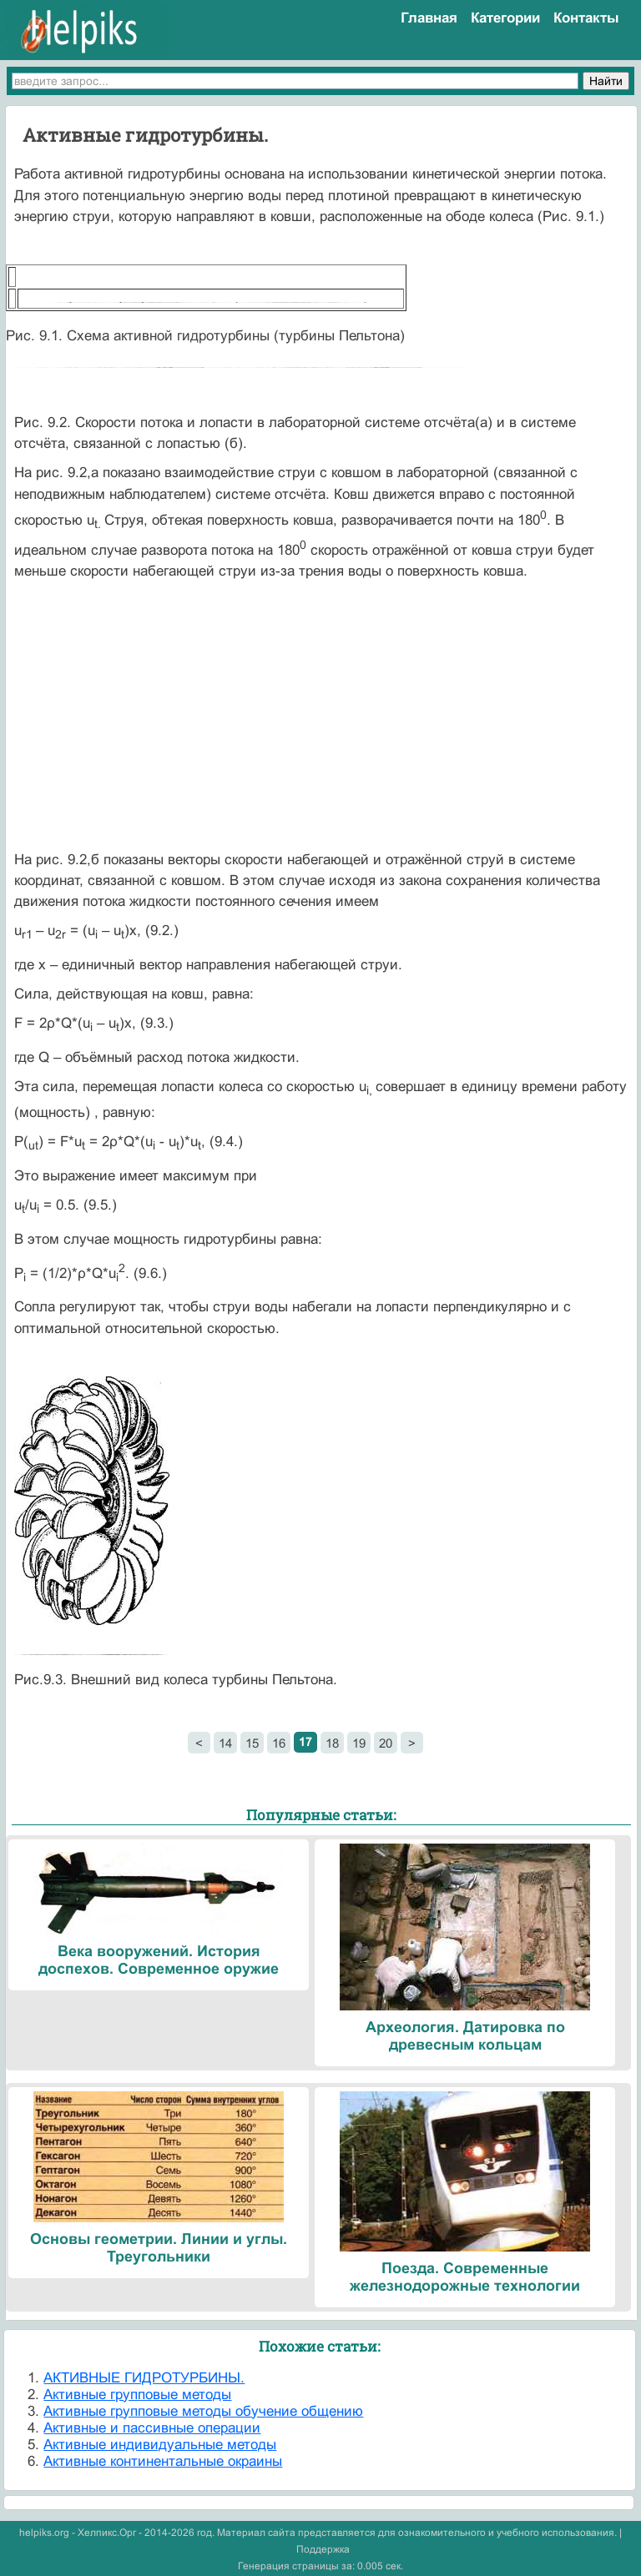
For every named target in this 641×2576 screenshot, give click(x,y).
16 (278, 1743)
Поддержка (323, 2549)
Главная (429, 18)
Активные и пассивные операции (151, 2428)
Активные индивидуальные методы (159, 2445)
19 (359, 1743)
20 (385, 1743)
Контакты (586, 18)
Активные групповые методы (137, 2394)
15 (252, 1743)
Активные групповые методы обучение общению (203, 2411)
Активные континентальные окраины (162, 2461)
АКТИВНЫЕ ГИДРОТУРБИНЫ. (144, 2378)
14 (225, 1743)
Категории (505, 18)
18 (332, 1743)
